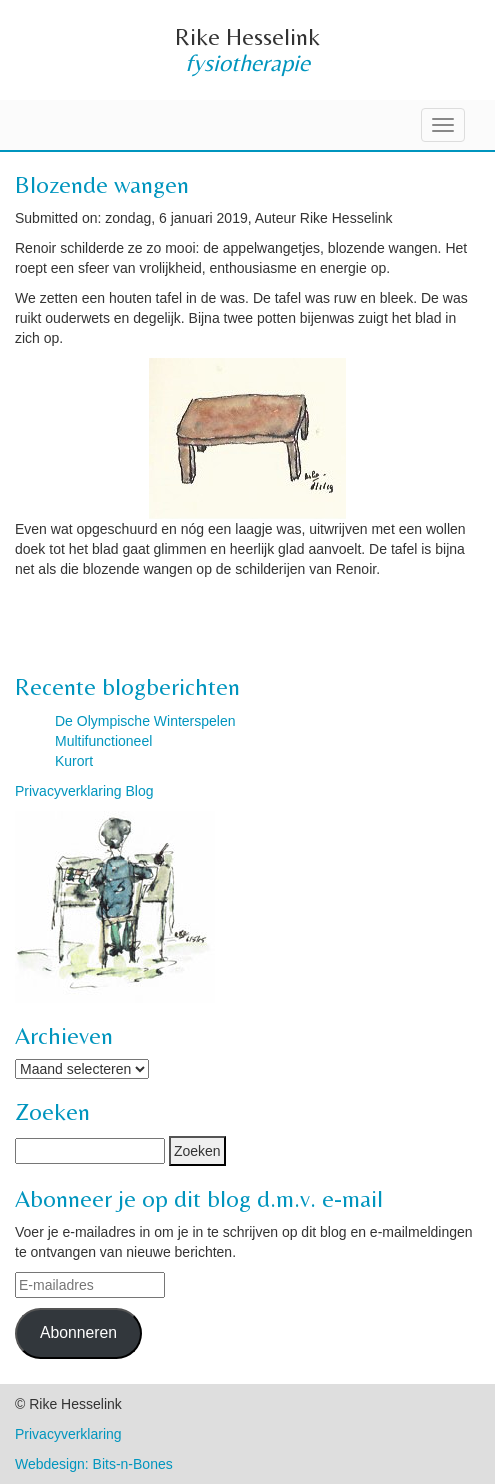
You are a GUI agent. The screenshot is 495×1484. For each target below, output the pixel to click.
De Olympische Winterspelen (145, 721)
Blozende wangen (102, 184)
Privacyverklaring (68, 1434)
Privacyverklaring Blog (84, 791)
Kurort (74, 761)
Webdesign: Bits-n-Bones (94, 1464)
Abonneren (78, 1332)
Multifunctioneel (103, 741)
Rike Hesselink (247, 36)
